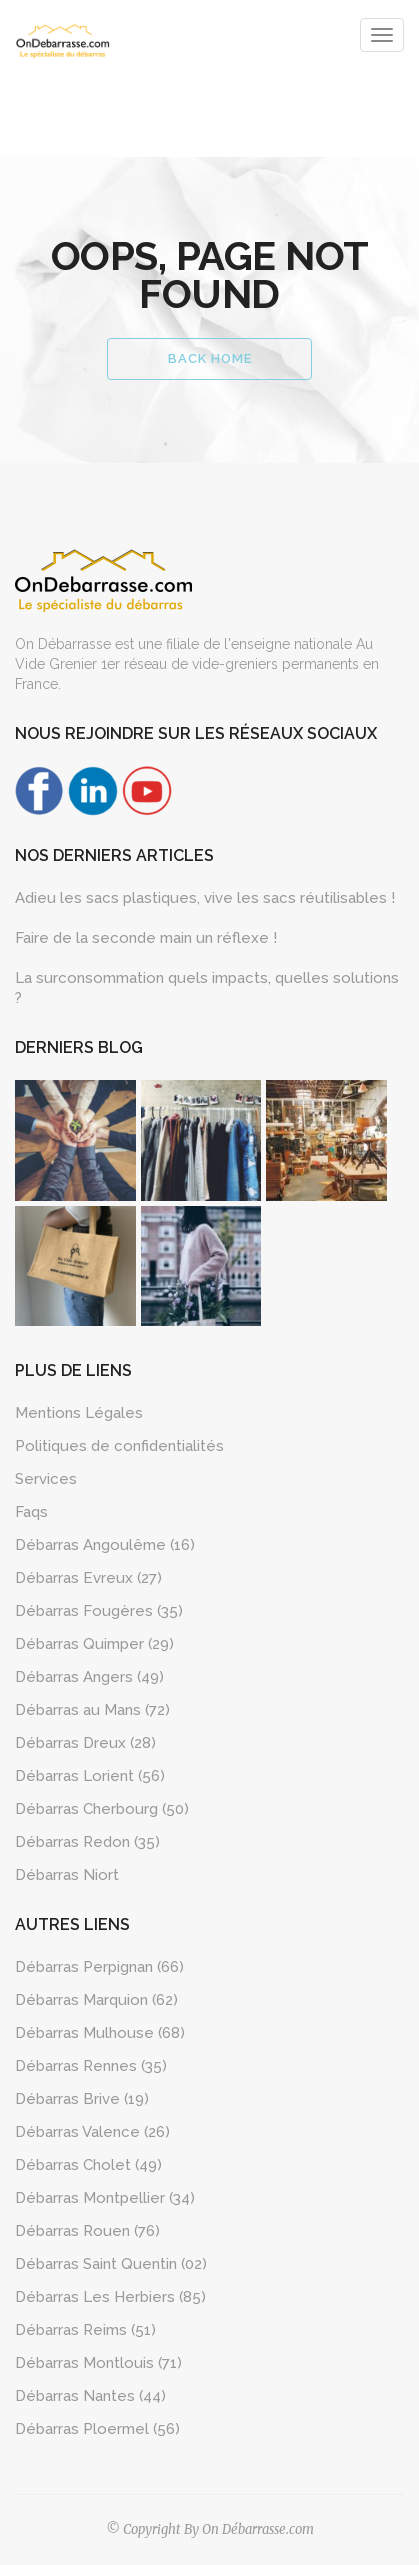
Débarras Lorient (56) (90, 1776)
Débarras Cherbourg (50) (102, 1809)
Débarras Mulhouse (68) (100, 2033)
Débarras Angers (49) (89, 1677)
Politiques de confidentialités (119, 1446)
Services (46, 1479)
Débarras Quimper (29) (94, 1644)
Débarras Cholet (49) (88, 2165)
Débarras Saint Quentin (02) (111, 2264)
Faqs (31, 1512)
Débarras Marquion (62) (96, 2000)
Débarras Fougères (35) (99, 1611)
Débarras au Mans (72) (92, 1710)
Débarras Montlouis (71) (98, 2363)
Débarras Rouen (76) (87, 2231)
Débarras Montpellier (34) (105, 2198)
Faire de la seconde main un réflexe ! (146, 938)
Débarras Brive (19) (82, 2099)
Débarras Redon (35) (87, 1842)
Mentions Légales (79, 1413)
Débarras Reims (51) (85, 2330)
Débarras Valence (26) (92, 2132)
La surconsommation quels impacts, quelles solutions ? (207, 988)
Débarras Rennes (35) (91, 2066)
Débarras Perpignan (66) (99, 1967)
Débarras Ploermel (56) (97, 2429)
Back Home (210, 358)
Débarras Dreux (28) (85, 1743)
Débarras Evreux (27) (88, 1578)
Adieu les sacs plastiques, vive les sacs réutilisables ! (205, 898)
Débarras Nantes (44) (90, 2396)
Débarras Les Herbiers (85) (110, 2297)
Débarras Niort (67, 1875)
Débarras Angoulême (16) (105, 1545)
